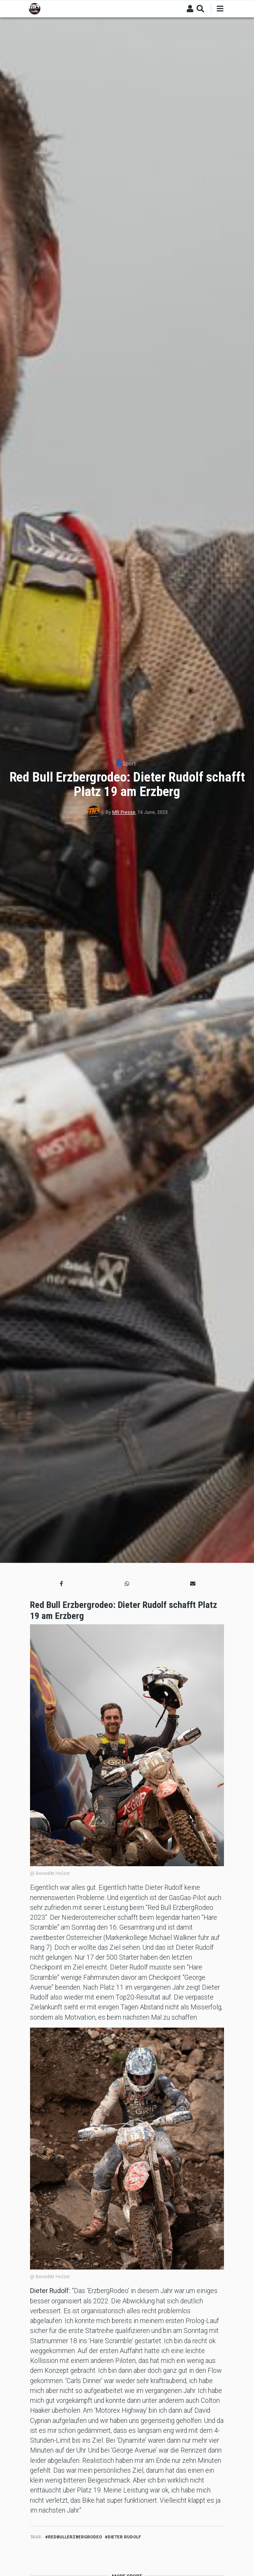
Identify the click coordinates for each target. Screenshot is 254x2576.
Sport (129, 764)
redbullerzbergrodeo (75, 2537)
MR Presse (123, 812)
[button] (61, 1584)
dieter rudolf (124, 2537)
